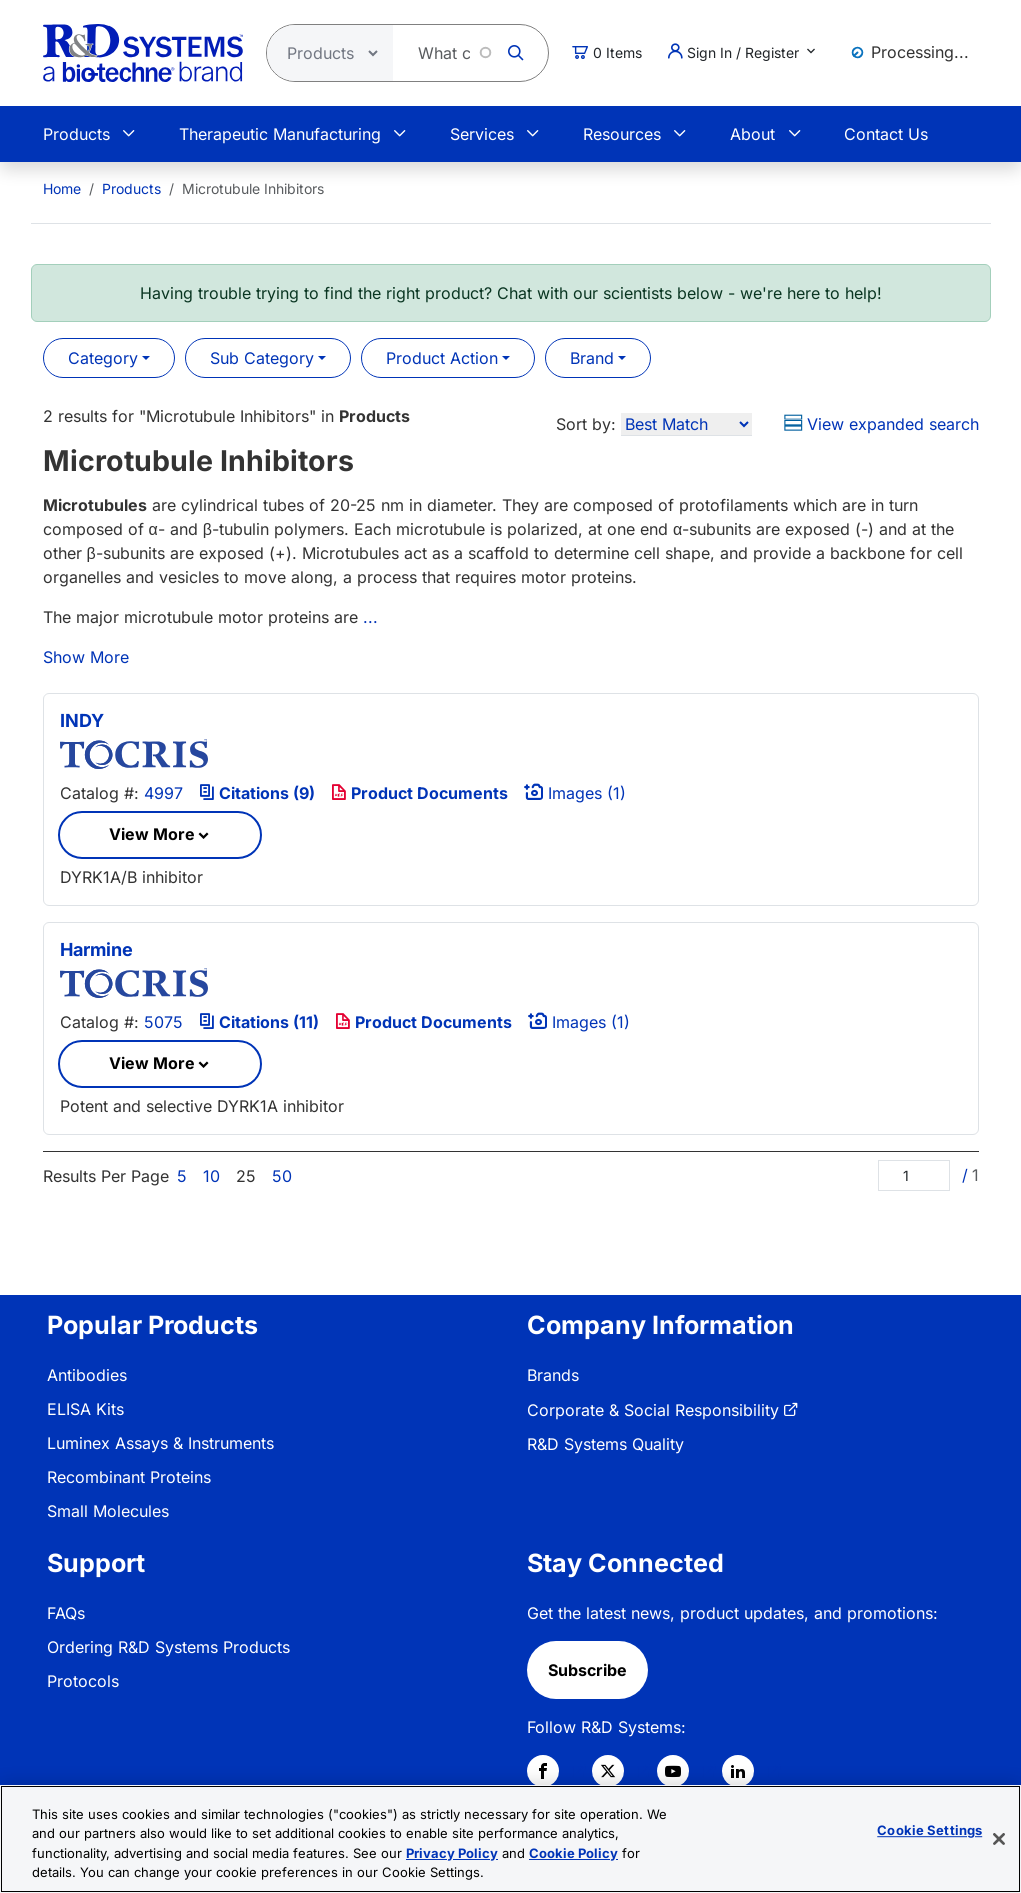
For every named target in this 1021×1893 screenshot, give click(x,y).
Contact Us (886, 134)
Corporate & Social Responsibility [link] (653, 1410)
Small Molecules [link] (108, 1511)
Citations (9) (257, 793)
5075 (163, 1022)
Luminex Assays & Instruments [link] (160, 1443)
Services (482, 134)
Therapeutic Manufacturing (280, 134)
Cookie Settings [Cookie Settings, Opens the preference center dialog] (929, 1832)
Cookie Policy (573, 1855)
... (370, 617)
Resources (622, 134)
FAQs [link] (66, 1613)
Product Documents (419, 793)
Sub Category (262, 358)
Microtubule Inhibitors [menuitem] (253, 188)
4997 (163, 793)
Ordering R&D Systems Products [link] (168, 1647)
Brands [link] (553, 1375)
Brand (592, 358)
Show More (86, 657)
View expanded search (881, 424)
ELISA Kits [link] (85, 1409)
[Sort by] (686, 424)
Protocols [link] (83, 1681)
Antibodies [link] (87, 1375)
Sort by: (586, 424)
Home (62, 188)
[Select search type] (324, 53)
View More (152, 834)
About (752, 134)
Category (103, 358)
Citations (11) (259, 1022)
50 (282, 1176)
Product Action (442, 358)
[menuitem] (62, 188)
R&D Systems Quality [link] (605, 1444)
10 (211, 1176)
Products (76, 134)
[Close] (999, 1841)
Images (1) (575, 793)
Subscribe (587, 1670)
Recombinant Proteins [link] (129, 1477)
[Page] (914, 1175)
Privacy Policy (452, 1855)
